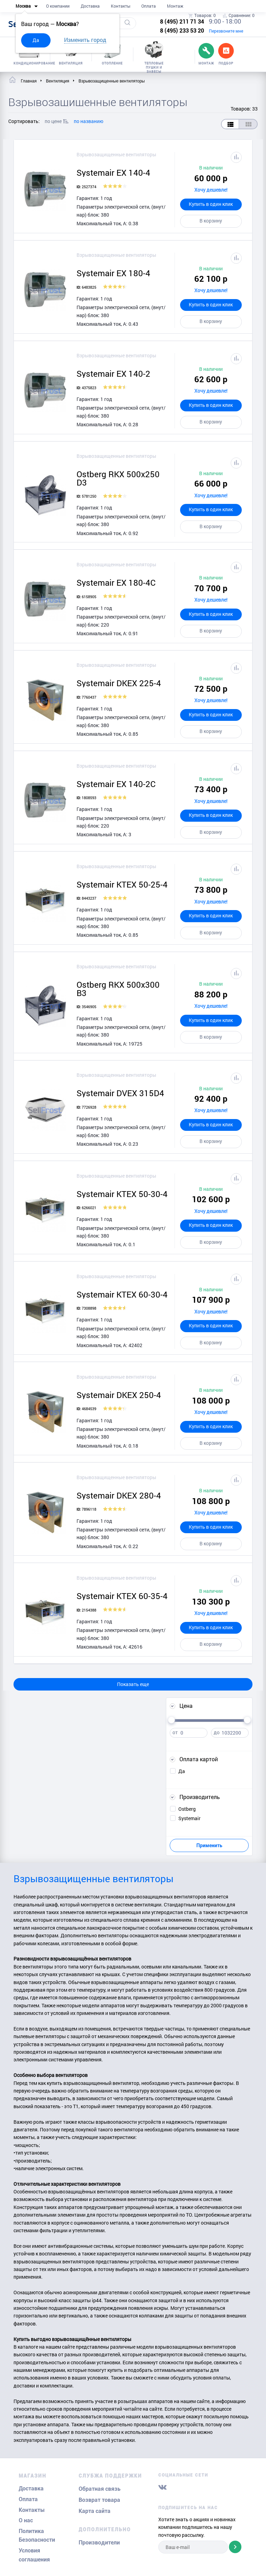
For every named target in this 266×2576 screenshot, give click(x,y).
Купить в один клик (211, 204)
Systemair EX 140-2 (113, 373)
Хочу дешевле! (211, 189)
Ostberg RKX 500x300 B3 (118, 988)
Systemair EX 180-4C (116, 582)
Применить (209, 1845)
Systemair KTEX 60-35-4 (122, 1595)
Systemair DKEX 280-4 (119, 1495)
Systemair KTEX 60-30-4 (122, 1294)
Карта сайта (94, 2511)
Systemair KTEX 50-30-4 (122, 1193)
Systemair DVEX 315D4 (120, 1093)
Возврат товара (99, 2500)
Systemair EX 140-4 (113, 172)
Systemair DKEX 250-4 (119, 1394)
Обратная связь (100, 2489)
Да (36, 40)
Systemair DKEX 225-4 (119, 683)
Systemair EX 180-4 (113, 273)
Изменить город (85, 39)
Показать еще (133, 1684)
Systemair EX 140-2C (116, 783)
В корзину (211, 220)
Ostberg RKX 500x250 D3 (118, 478)
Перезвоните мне (226, 31)
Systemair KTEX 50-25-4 (122, 884)
